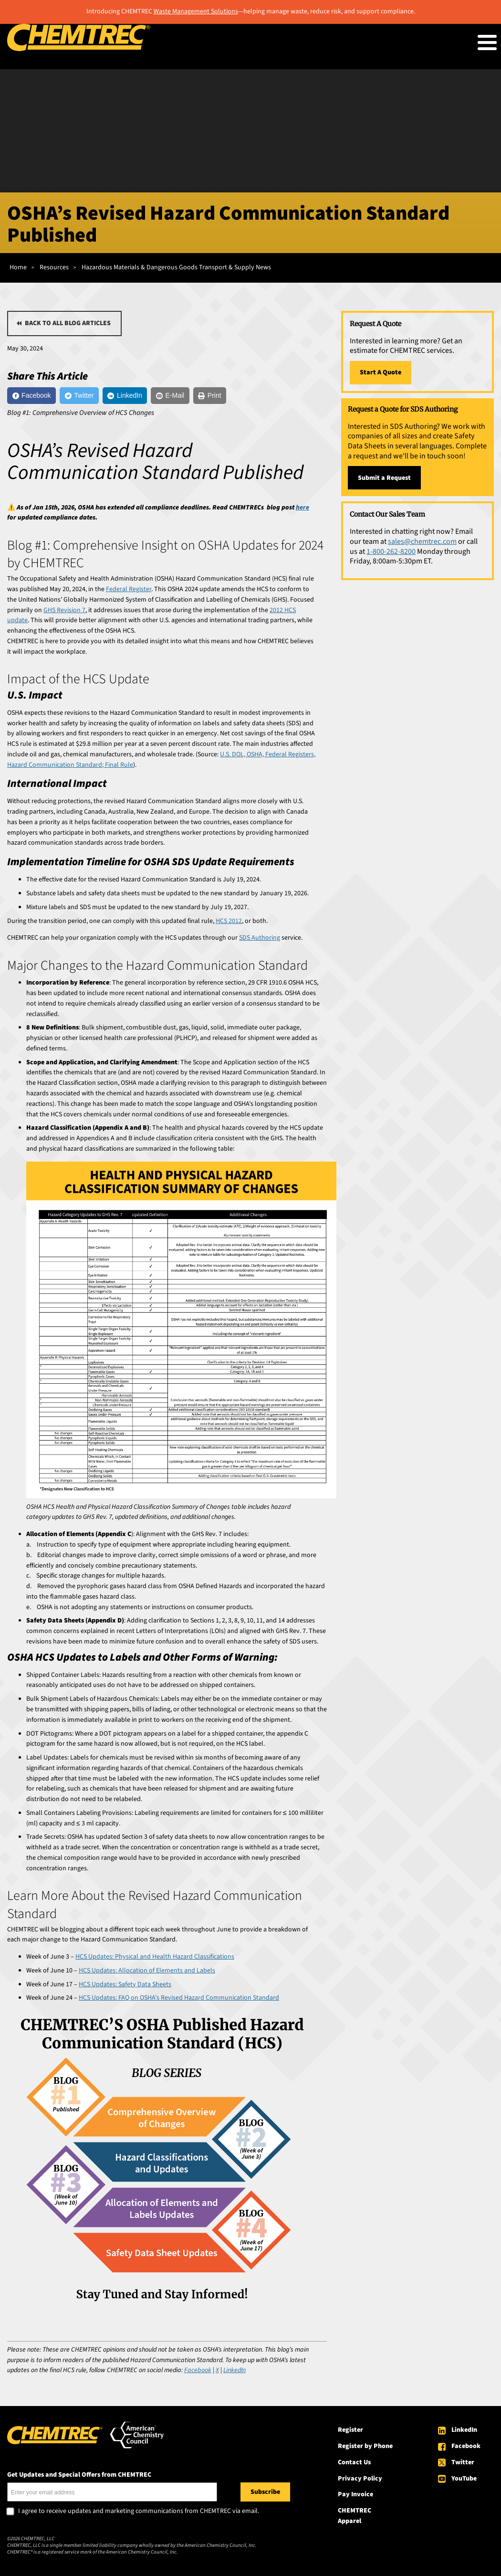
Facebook (465, 2446)
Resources (54, 267)
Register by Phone (365, 2446)
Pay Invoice (355, 2494)
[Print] (209, 395)
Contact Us (354, 2462)
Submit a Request (384, 478)
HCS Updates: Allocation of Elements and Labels (147, 1970)
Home (18, 267)
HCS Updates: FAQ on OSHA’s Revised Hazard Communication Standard (179, 1998)
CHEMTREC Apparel (354, 2516)
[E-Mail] (170, 395)
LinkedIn (464, 2430)
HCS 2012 (229, 921)
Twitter (462, 2462)
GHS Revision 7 (64, 610)
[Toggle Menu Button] (487, 42)
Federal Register (128, 589)
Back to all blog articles (68, 323)
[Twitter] (79, 395)
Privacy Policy (360, 2478)
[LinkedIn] (125, 395)
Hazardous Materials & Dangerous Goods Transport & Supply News (176, 267)
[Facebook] (31, 395)
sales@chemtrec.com (422, 541)
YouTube (464, 2478)
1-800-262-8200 (391, 551)
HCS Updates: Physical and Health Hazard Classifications (154, 1956)
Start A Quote (380, 372)
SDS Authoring (259, 938)
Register (350, 2430)
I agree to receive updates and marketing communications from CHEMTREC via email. (138, 2511)
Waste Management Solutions (196, 11)
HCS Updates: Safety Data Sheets (125, 1984)
